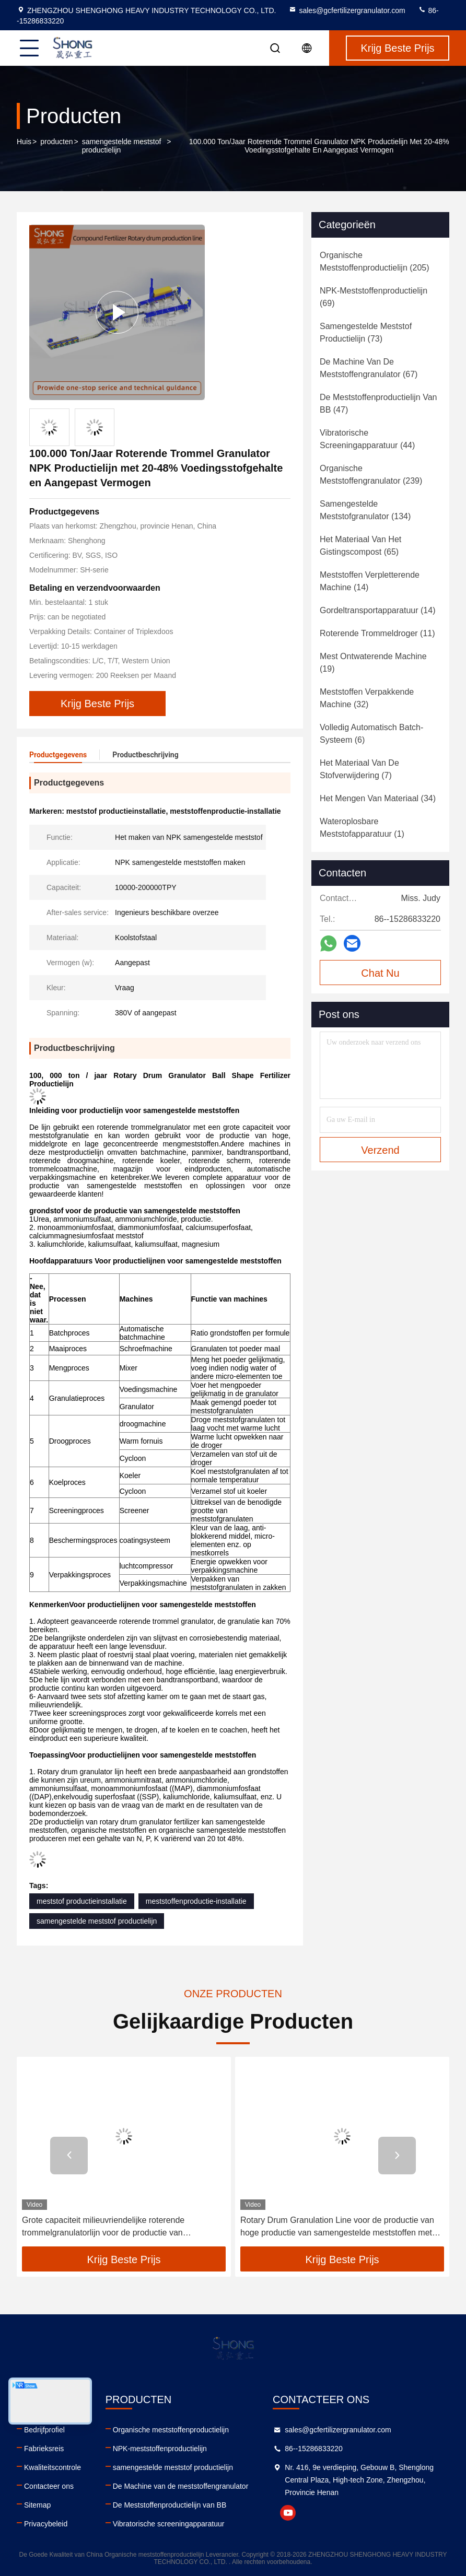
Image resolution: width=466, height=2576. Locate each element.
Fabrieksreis (44, 2448)
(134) (365, 510)
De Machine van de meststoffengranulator (181, 2486)
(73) (366, 332)
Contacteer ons (49, 2486)
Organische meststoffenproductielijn (171, 2430)
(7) (359, 769)
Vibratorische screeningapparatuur (169, 2524)
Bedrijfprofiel (44, 2430)
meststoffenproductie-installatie (196, 1901)
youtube (288, 2513)
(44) (367, 439)
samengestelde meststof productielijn (121, 145)
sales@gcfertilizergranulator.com (346, 10)
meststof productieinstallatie (82, 1901)
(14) (370, 581)
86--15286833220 (314, 2448)
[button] (69, 2155)
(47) (378, 403)
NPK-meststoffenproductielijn (160, 2448)
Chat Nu (380, 973)
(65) (360, 545)
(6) (371, 733)
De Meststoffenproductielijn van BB (170, 2505)
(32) (367, 698)
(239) (371, 474)
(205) (374, 261)
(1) (362, 827)
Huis (24, 141)
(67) (368, 368)
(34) (378, 798)
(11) (377, 633)
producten (56, 141)
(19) (373, 662)
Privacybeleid (45, 2524)
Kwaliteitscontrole (52, 2467)
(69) (373, 297)
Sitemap (37, 2505)
